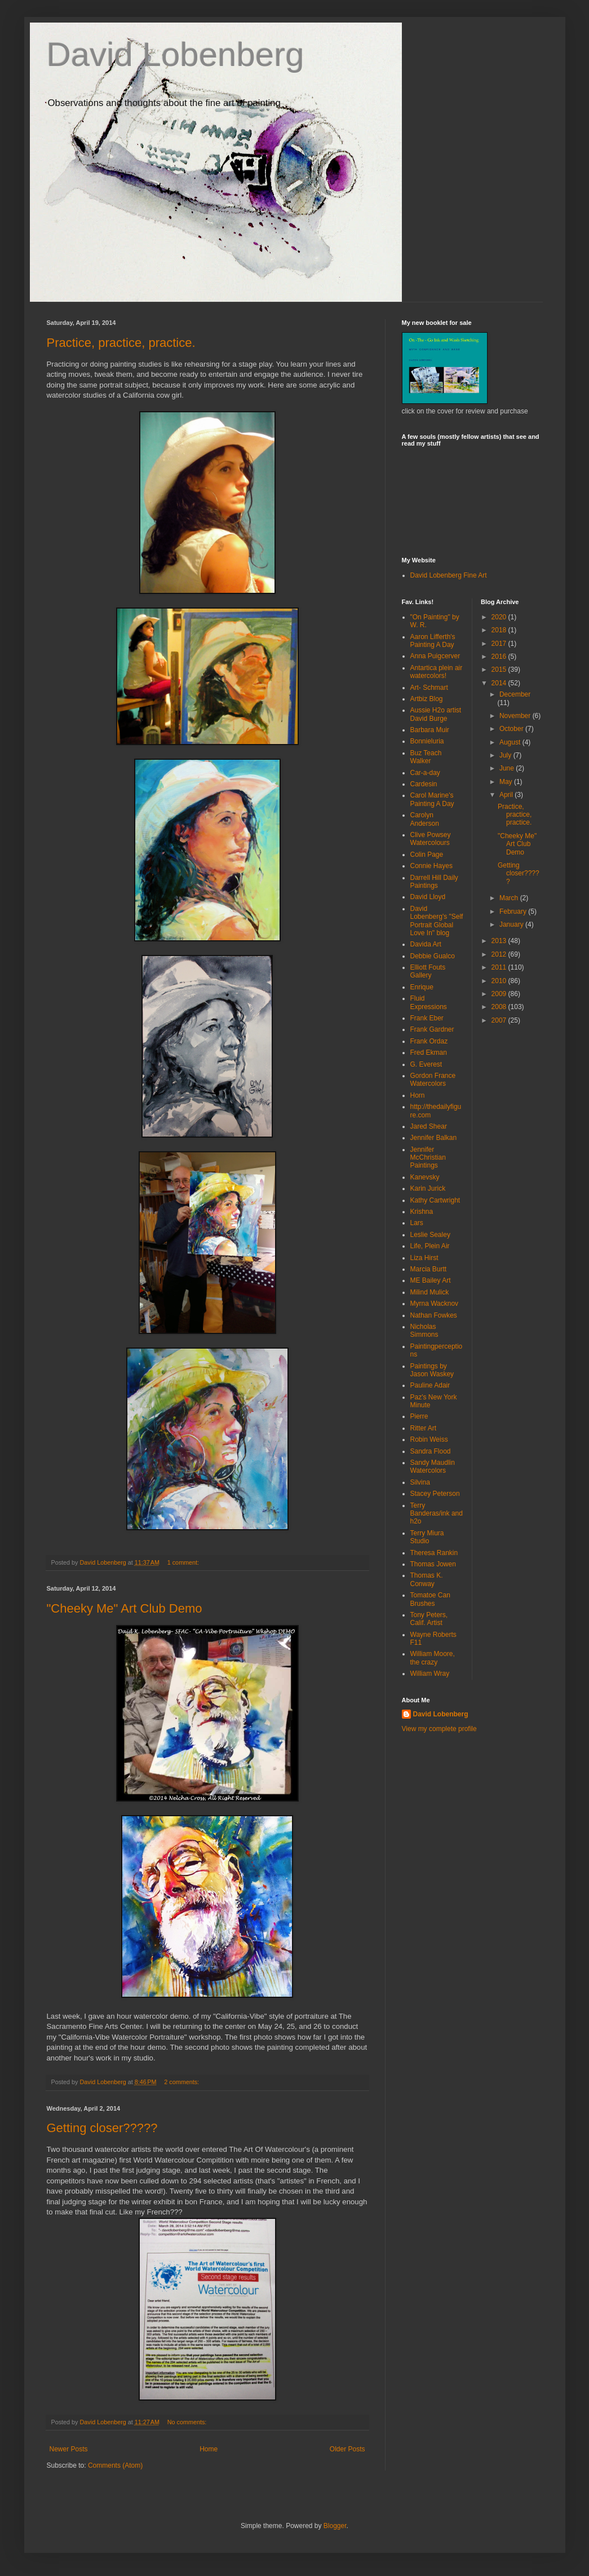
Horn (417, 1095)
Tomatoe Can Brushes (430, 1599)
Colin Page (427, 854)
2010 (499, 981)
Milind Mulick (429, 1292)
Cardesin (423, 784)
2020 (499, 617)
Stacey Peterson (435, 1494)
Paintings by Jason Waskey (432, 1370)
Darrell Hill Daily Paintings (434, 882)
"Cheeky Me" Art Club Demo (124, 1608)
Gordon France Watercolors (433, 1079)
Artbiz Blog (426, 699)
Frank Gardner (432, 1029)
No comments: (188, 2422)
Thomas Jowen (433, 1564)
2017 (499, 644)
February (513, 911)
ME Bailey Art (430, 1280)
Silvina (420, 1482)
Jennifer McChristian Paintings (428, 1158)
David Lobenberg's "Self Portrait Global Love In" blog (436, 921)
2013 (499, 941)
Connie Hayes (431, 866)
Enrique (421, 987)
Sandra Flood (430, 1451)
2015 (499, 669)
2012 (499, 954)
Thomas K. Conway (426, 1579)
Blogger (335, 2526)
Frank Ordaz (429, 1041)
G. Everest (426, 1064)
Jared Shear (428, 1126)
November (516, 716)
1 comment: (184, 1562)
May (506, 782)
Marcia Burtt (428, 1269)
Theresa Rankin (434, 1553)
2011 (499, 967)
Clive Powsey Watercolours (430, 839)
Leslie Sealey (430, 1235)
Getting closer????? (102, 2128)
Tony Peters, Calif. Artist (429, 1619)
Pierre (419, 1416)
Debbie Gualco (432, 956)
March (509, 898)
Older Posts (347, 2449)
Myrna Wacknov (434, 1303)
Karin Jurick (428, 1188)
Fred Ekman (428, 1052)
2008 (499, 1007)
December (514, 694)
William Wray (430, 1673)
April (507, 795)
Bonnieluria (427, 741)
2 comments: (182, 2082)
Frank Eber (427, 1018)
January (512, 924)
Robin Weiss (429, 1439)
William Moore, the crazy (432, 1658)
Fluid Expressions (428, 1002)
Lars (416, 1223)
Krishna (421, 1212)
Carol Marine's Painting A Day (432, 799)
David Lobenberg (175, 54)
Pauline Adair (430, 1385)
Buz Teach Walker (426, 757)
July (506, 755)
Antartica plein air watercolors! (436, 672)
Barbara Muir (429, 730)
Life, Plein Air (430, 1246)
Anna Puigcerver (435, 656)
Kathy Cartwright (435, 1200)
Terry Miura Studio (427, 1537)
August (510, 742)
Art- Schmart (429, 688)
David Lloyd (428, 897)
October (512, 729)
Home (209, 2449)
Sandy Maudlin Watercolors (432, 1466)
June (507, 768)
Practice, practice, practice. (121, 343)
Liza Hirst (424, 1258)
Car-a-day (425, 773)
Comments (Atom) (115, 2465)
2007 (499, 1020)
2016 (499, 656)
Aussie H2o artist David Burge (436, 714)
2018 (499, 630)
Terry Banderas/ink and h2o (436, 1513)
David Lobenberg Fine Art (448, 575)
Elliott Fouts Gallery (428, 971)
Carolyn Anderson (424, 819)
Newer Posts (69, 2449)
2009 (499, 994)
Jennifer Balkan (433, 1138)
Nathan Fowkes (433, 1315)
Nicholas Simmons (424, 1330)
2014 (499, 683)
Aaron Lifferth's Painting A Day (432, 641)
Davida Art (425, 944)
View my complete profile (439, 1729)
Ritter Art (423, 1428)
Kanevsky (425, 1177)
